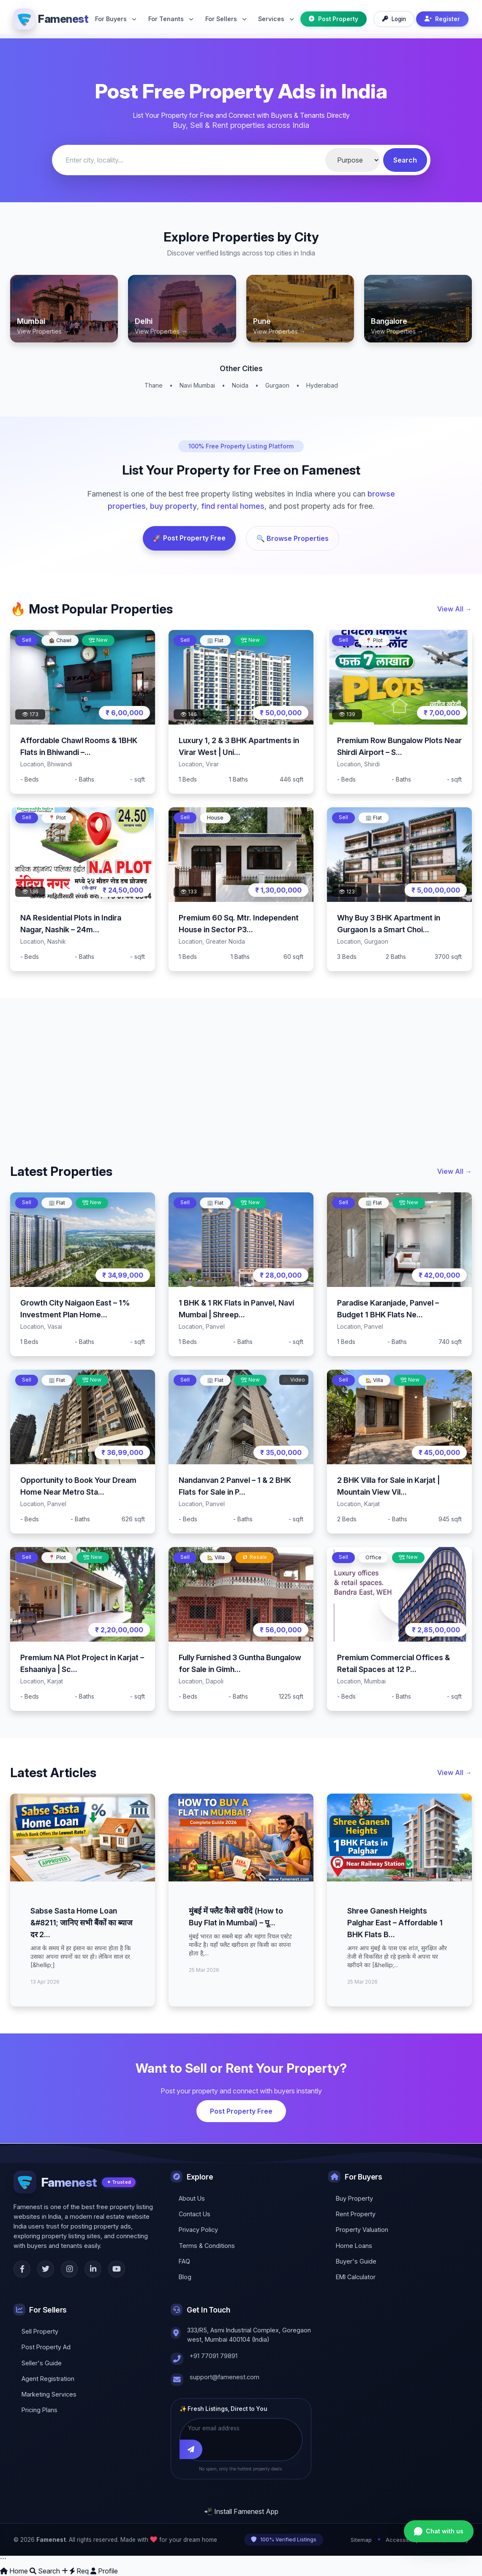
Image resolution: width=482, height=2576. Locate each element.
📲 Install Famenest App (241, 2511)
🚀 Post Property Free (189, 538)
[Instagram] (69, 2268)
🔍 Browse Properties (292, 538)
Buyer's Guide (356, 2260)
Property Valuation (362, 2229)
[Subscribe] (192, 2449)
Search (405, 160)
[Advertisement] (241, 1067)
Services (276, 18)
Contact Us (194, 2213)
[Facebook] (22, 2268)
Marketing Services (49, 2393)
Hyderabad (322, 385)
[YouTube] (116, 2268)
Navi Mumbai (197, 385)
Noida (240, 385)
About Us (192, 2197)
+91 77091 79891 (213, 2355)
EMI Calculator (356, 2276)
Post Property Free (241, 2111)
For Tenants (170, 18)
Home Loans (354, 2245)
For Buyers (115, 18)
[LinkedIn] (92, 2268)
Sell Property (40, 2330)
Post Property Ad (46, 2346)
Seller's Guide (42, 2362)
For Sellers (225, 18)
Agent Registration (48, 2378)
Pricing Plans (39, 2409)
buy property (173, 506)
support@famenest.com (224, 2376)
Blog (185, 2276)
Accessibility (402, 2540)
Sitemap (361, 2540)
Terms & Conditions (207, 2245)
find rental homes (232, 506)
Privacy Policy (198, 2229)
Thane (153, 385)
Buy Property (354, 2197)
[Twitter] (45, 2268)
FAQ (184, 2260)
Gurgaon (277, 385)
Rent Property (356, 2213)
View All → (454, 609)
